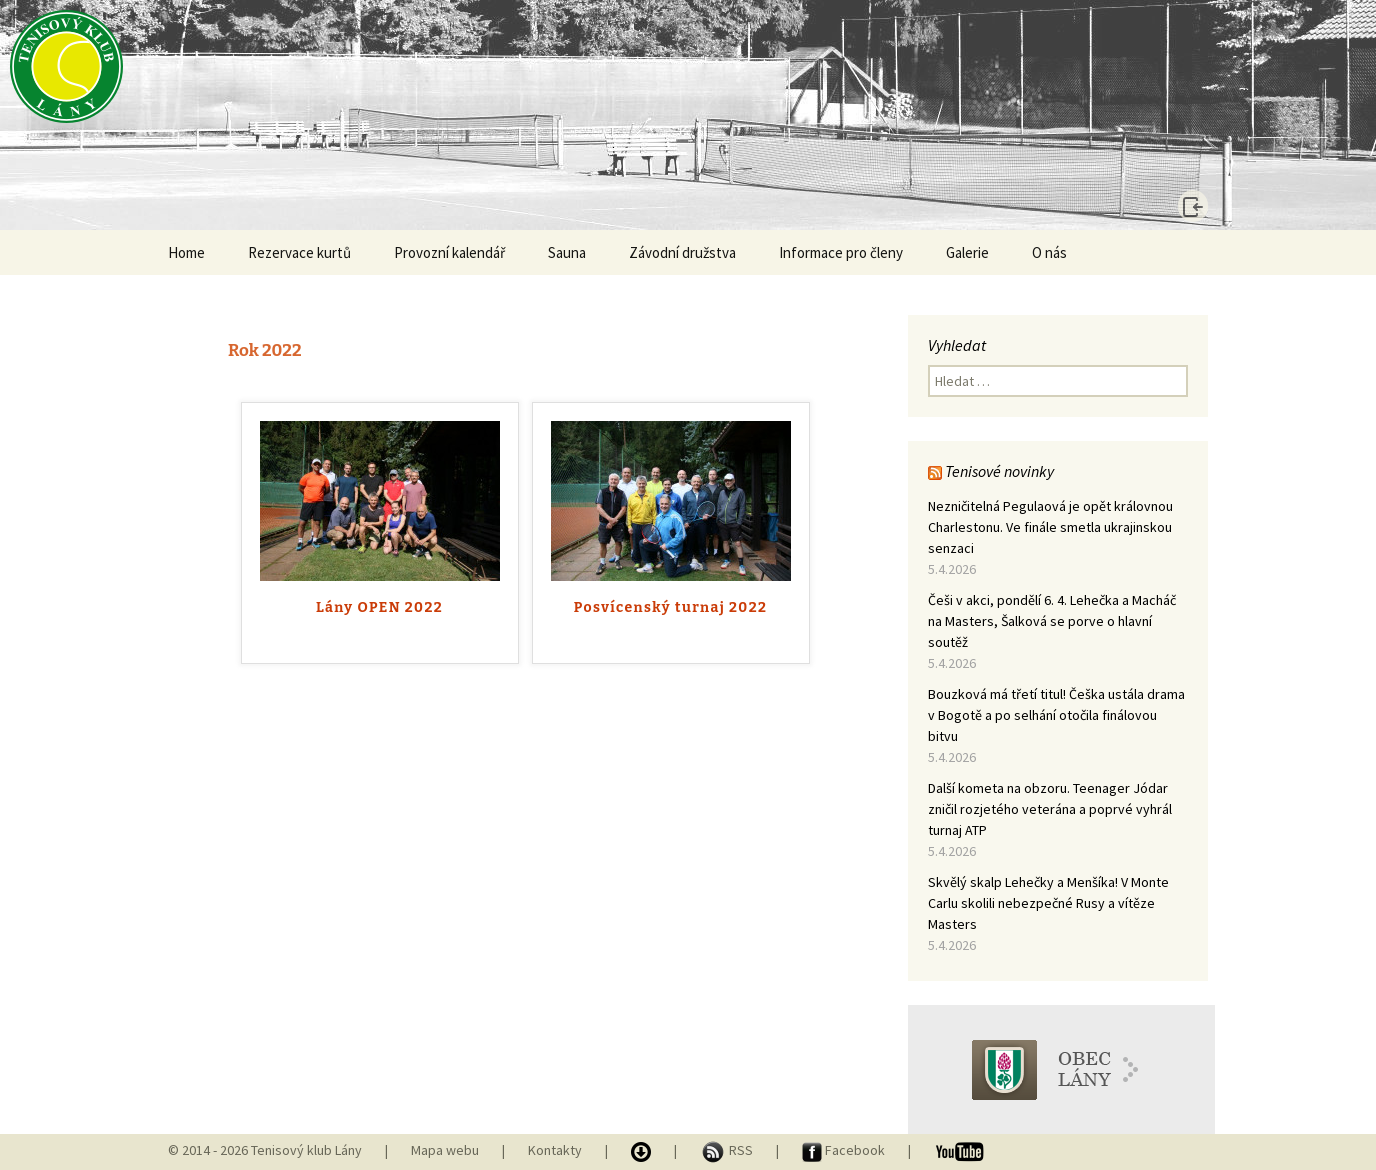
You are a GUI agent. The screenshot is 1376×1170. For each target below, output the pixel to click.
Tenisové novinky (999, 471)
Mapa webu (445, 1150)
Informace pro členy (841, 252)
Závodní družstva (682, 252)
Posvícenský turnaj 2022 (670, 607)
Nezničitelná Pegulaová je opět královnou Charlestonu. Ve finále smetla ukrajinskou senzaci (1050, 527)
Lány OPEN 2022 (379, 607)
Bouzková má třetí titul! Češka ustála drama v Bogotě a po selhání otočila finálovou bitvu (1056, 715)
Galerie (967, 252)
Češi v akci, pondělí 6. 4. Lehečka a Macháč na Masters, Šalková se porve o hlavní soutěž (1052, 621)
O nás (1049, 252)
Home (186, 252)
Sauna (567, 252)
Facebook (845, 1150)
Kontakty (555, 1150)
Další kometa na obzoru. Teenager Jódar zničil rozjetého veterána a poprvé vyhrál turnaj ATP (1050, 809)
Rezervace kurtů (299, 252)
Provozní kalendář (449, 252)
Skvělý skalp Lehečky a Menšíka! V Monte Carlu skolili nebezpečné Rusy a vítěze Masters (1048, 903)
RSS (728, 1150)
